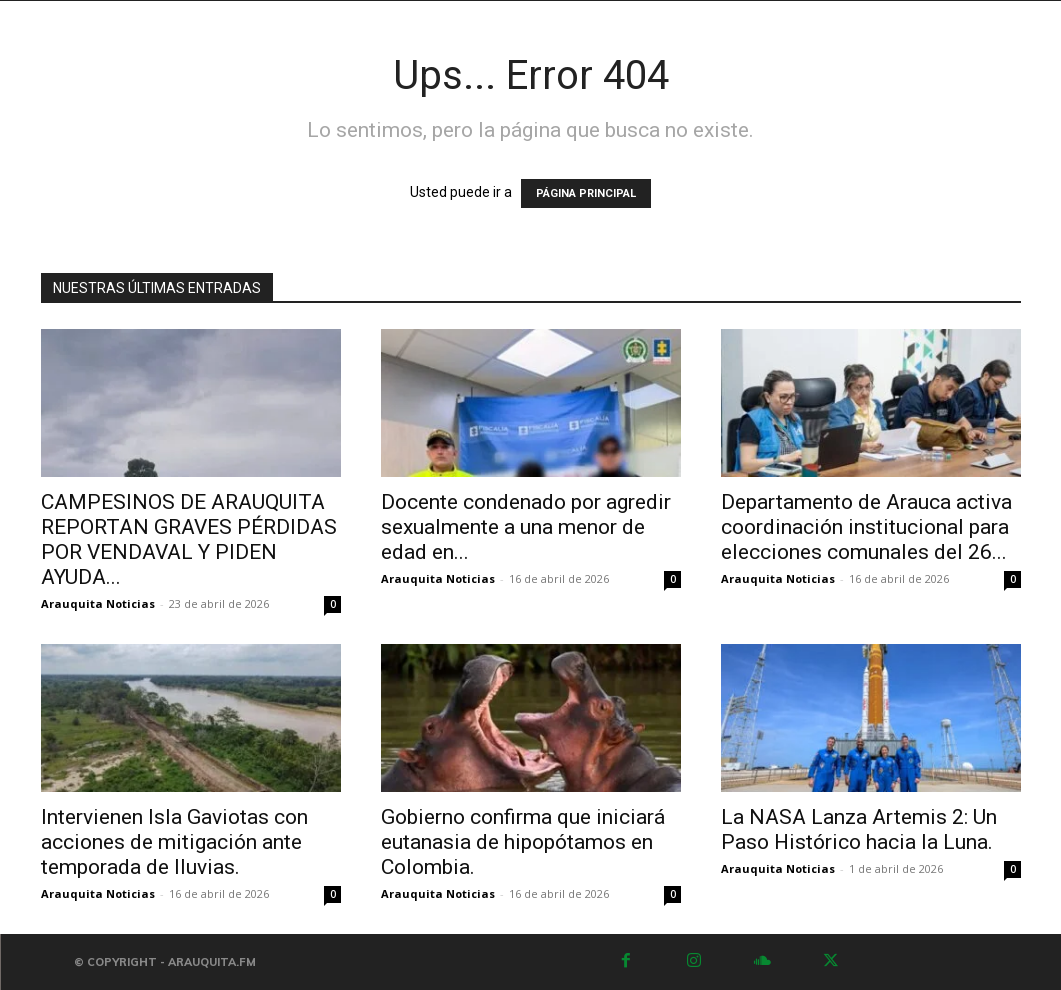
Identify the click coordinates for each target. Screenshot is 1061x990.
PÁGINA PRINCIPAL (586, 193)
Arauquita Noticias (98, 603)
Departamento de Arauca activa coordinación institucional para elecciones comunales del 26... (866, 527)
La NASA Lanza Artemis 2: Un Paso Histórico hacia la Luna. (859, 829)
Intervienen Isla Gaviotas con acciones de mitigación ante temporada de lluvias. (174, 842)
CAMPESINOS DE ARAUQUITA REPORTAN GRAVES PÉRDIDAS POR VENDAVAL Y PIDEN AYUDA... (189, 539)
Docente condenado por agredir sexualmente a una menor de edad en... (526, 527)
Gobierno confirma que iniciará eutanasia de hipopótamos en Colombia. (523, 842)
